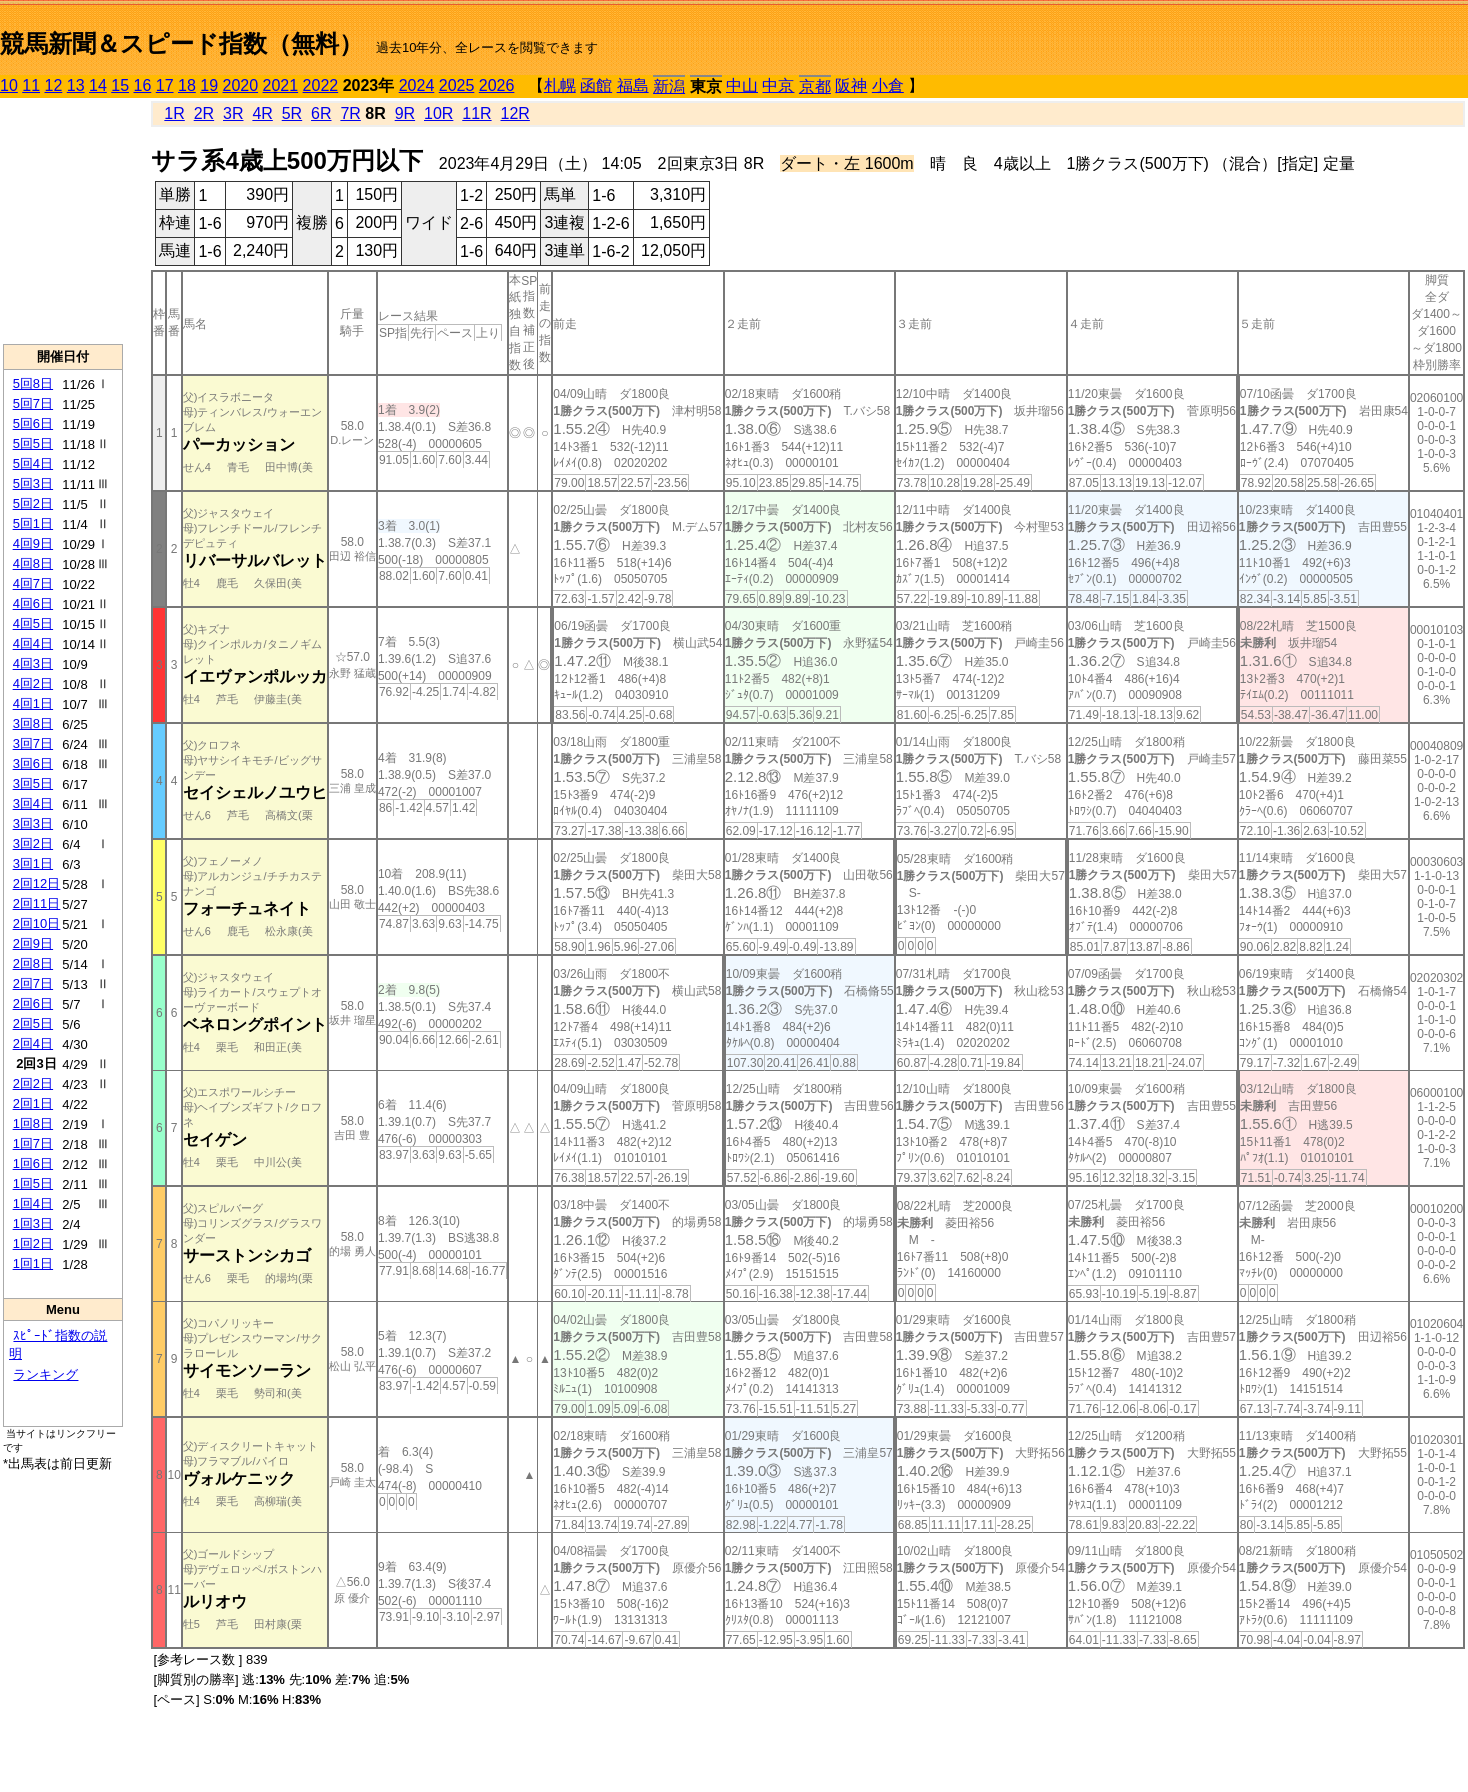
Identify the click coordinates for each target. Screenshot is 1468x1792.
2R (204, 113)
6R (321, 113)
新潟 (669, 86)
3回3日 (33, 823)
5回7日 (33, 403)
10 (9, 85)
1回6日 (33, 1163)
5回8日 (33, 383)
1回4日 (33, 1203)
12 (54, 85)
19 (209, 85)
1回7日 (33, 1143)
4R (262, 113)
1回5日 (33, 1183)
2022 (321, 85)
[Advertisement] (63, 221)
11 (31, 85)
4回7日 (33, 583)
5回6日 (33, 423)
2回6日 (33, 1003)
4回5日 (33, 623)
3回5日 (33, 783)
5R (292, 113)
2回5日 (33, 1023)
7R (350, 113)
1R (174, 113)
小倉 (888, 85)
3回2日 (33, 843)
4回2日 (33, 683)
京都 (815, 86)
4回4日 (33, 643)
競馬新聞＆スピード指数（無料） (181, 43)
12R (515, 113)
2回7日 (33, 983)
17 (165, 85)
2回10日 (37, 923)
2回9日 (33, 943)
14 (98, 85)
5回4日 (33, 463)
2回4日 (33, 1043)
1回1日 (33, 1263)
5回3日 (33, 483)
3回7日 (33, 743)
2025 (457, 85)
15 (120, 85)
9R (405, 113)
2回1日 (33, 1103)
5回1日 (33, 523)
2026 (497, 85)
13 (76, 85)
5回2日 (33, 503)
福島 (633, 85)
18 (187, 85)
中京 (778, 85)
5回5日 (33, 443)
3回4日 (33, 803)
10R (438, 113)
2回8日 (33, 963)
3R (233, 113)
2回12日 (37, 883)
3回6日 (33, 763)
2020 (241, 85)
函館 (596, 85)
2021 (281, 85)
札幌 (560, 85)
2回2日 (33, 1083)
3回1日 (33, 863)
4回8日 (33, 563)
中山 (742, 85)
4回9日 (33, 543)
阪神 (851, 85)
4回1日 (33, 703)
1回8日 (33, 1123)
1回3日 (33, 1223)
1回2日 (33, 1243)
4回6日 (33, 603)
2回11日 (37, 903)
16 (143, 85)
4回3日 (33, 663)
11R (476, 113)
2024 (417, 85)
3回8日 (33, 723)
